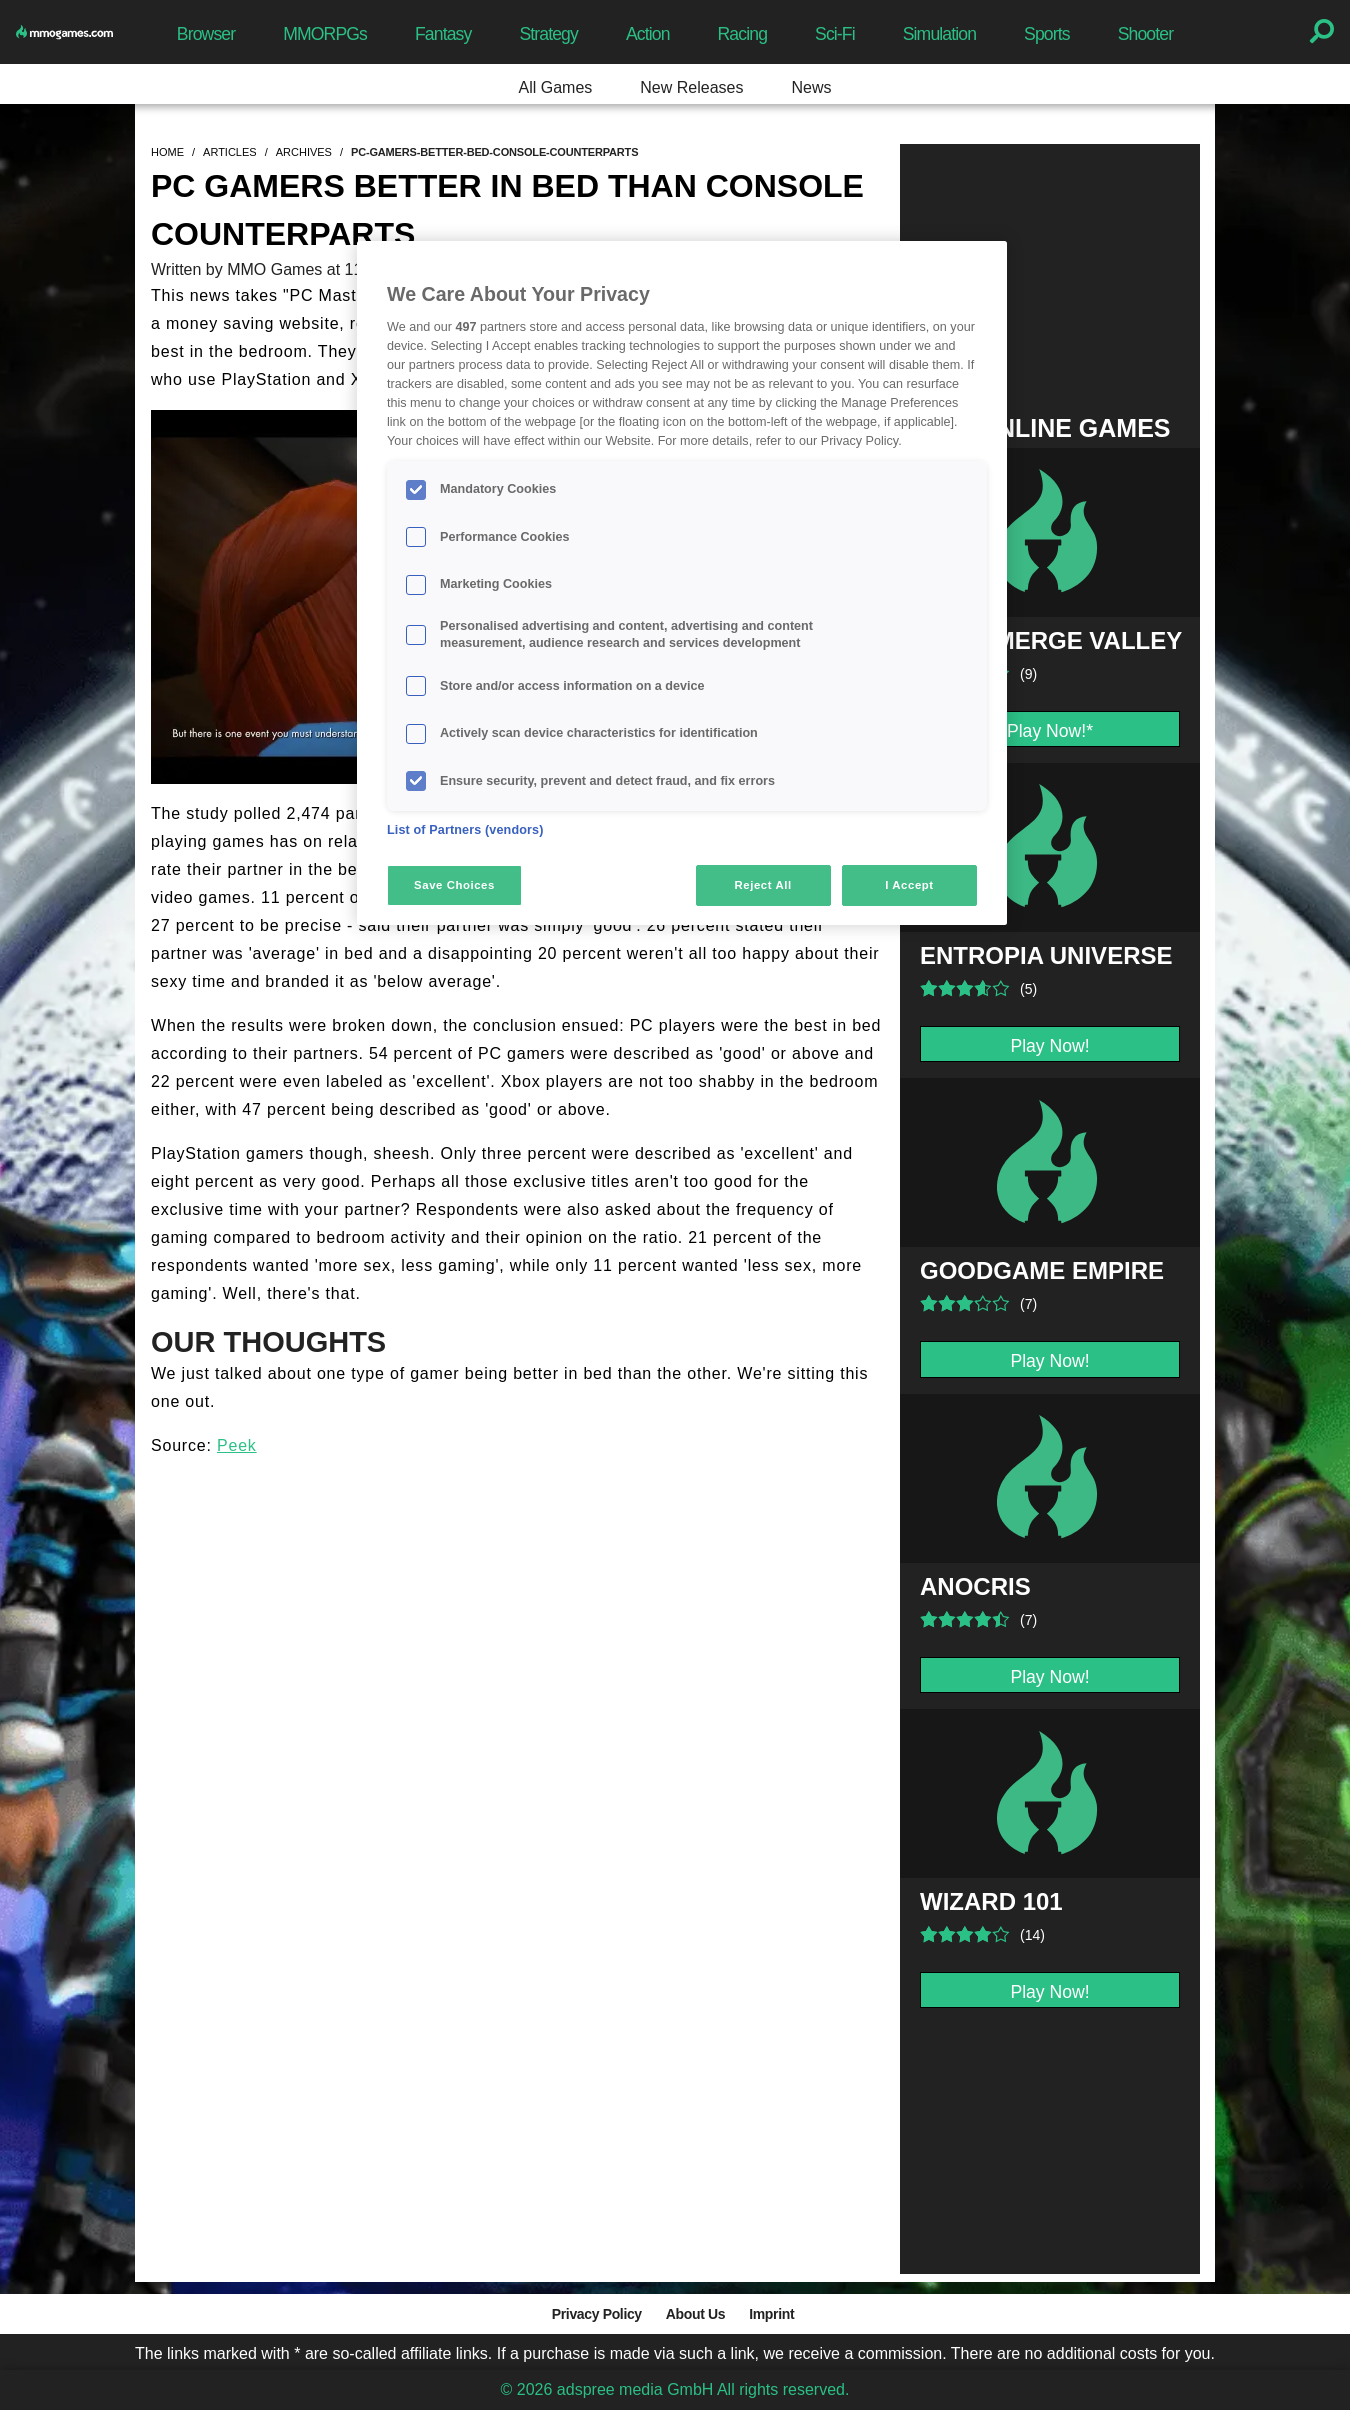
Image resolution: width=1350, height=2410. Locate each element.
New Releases (691, 87)
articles (230, 152)
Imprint (771, 2314)
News (811, 87)
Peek (237, 1445)
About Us (695, 2314)
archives (304, 152)
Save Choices (454, 885)
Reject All (763, 885)
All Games (556, 87)
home (167, 152)
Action (648, 34)
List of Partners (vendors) (465, 830)
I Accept (909, 885)
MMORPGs (325, 34)
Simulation (939, 34)
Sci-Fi (835, 34)
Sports (1047, 34)
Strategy (548, 34)
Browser (206, 34)
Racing (743, 34)
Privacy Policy (597, 2314)
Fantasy (443, 34)
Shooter (1145, 34)
